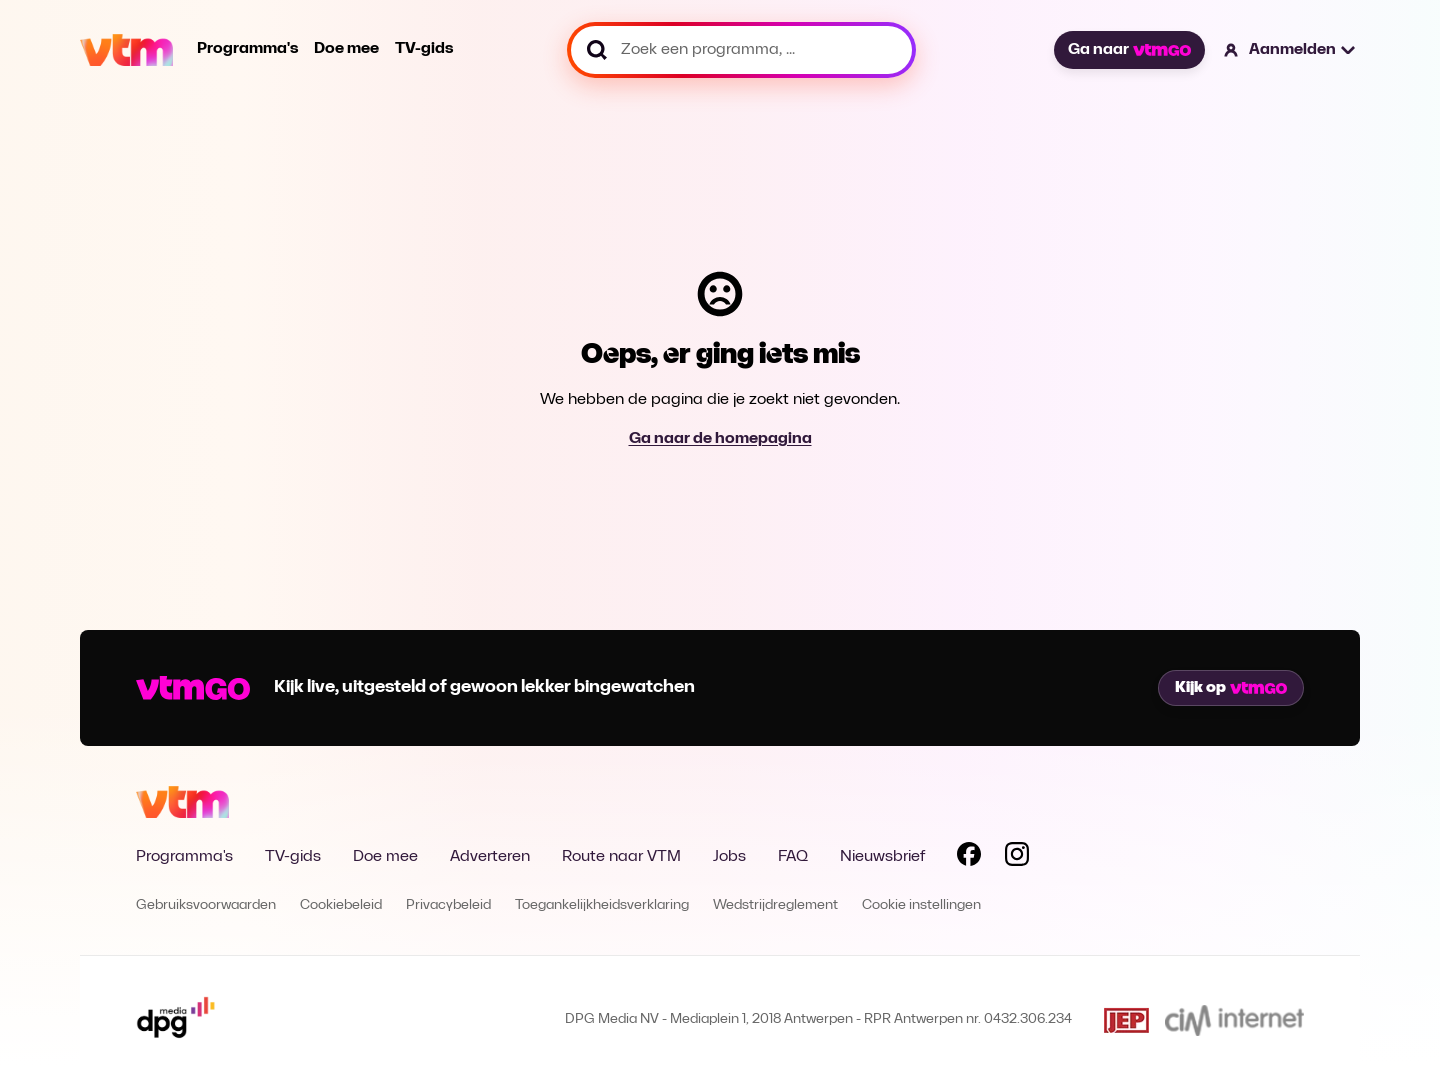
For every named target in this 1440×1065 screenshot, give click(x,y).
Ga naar (1129, 50)
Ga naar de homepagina (720, 439)
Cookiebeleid (341, 905)
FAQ (793, 857)
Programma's (247, 49)
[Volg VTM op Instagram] (1017, 858)
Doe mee (346, 49)
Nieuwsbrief (882, 857)
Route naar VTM (621, 857)
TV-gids (424, 49)
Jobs (729, 857)
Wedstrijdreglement (775, 905)
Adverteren (490, 857)
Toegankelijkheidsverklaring (602, 905)
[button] (1290, 50)
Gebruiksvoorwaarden (206, 905)
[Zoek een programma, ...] (741, 50)
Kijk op (1231, 688)
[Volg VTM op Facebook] (969, 858)
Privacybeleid (448, 905)
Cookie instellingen (921, 905)
